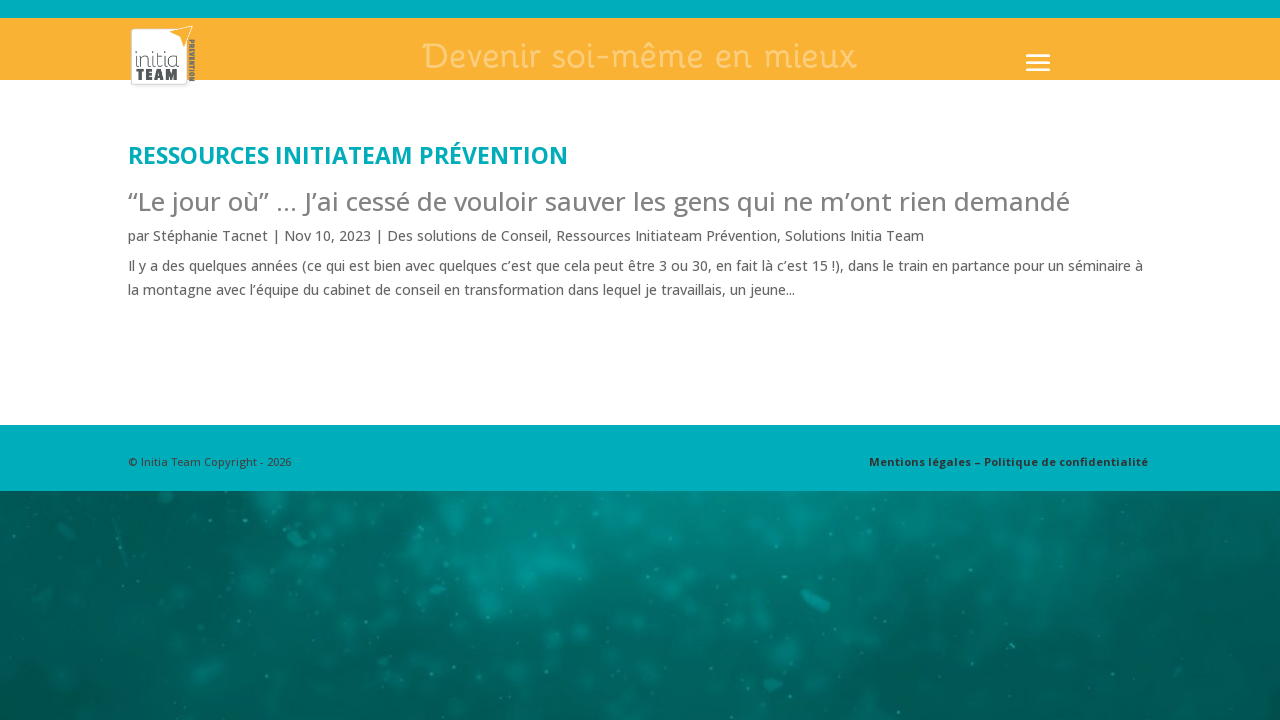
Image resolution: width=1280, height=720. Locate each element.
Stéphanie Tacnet (210, 235)
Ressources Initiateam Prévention (666, 235)
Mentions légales (920, 461)
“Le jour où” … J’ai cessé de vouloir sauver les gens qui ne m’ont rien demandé (599, 201)
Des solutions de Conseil (467, 235)
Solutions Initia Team (854, 235)
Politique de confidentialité (1066, 461)
